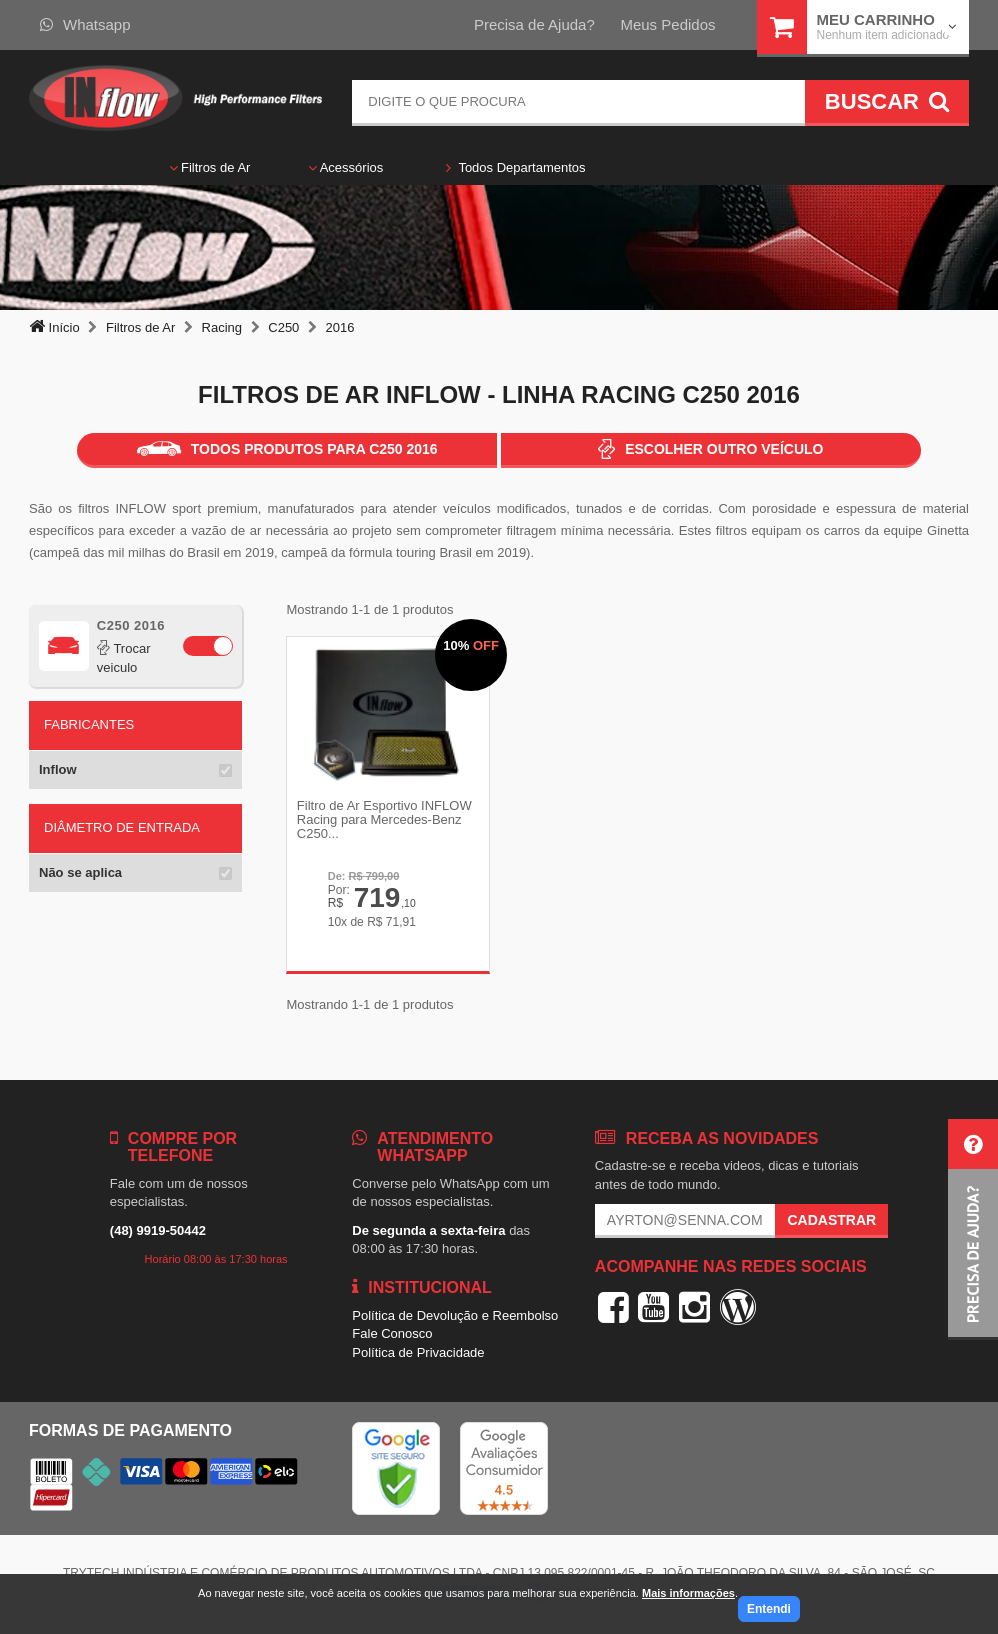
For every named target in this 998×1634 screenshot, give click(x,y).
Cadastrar (831, 1223)
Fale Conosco (392, 1336)
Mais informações (688, 1593)
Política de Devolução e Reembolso (455, 1317)
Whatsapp (85, 24)
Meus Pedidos (667, 24)
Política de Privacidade (418, 1354)
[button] (973, 1229)
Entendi (769, 1609)
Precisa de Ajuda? (534, 24)
